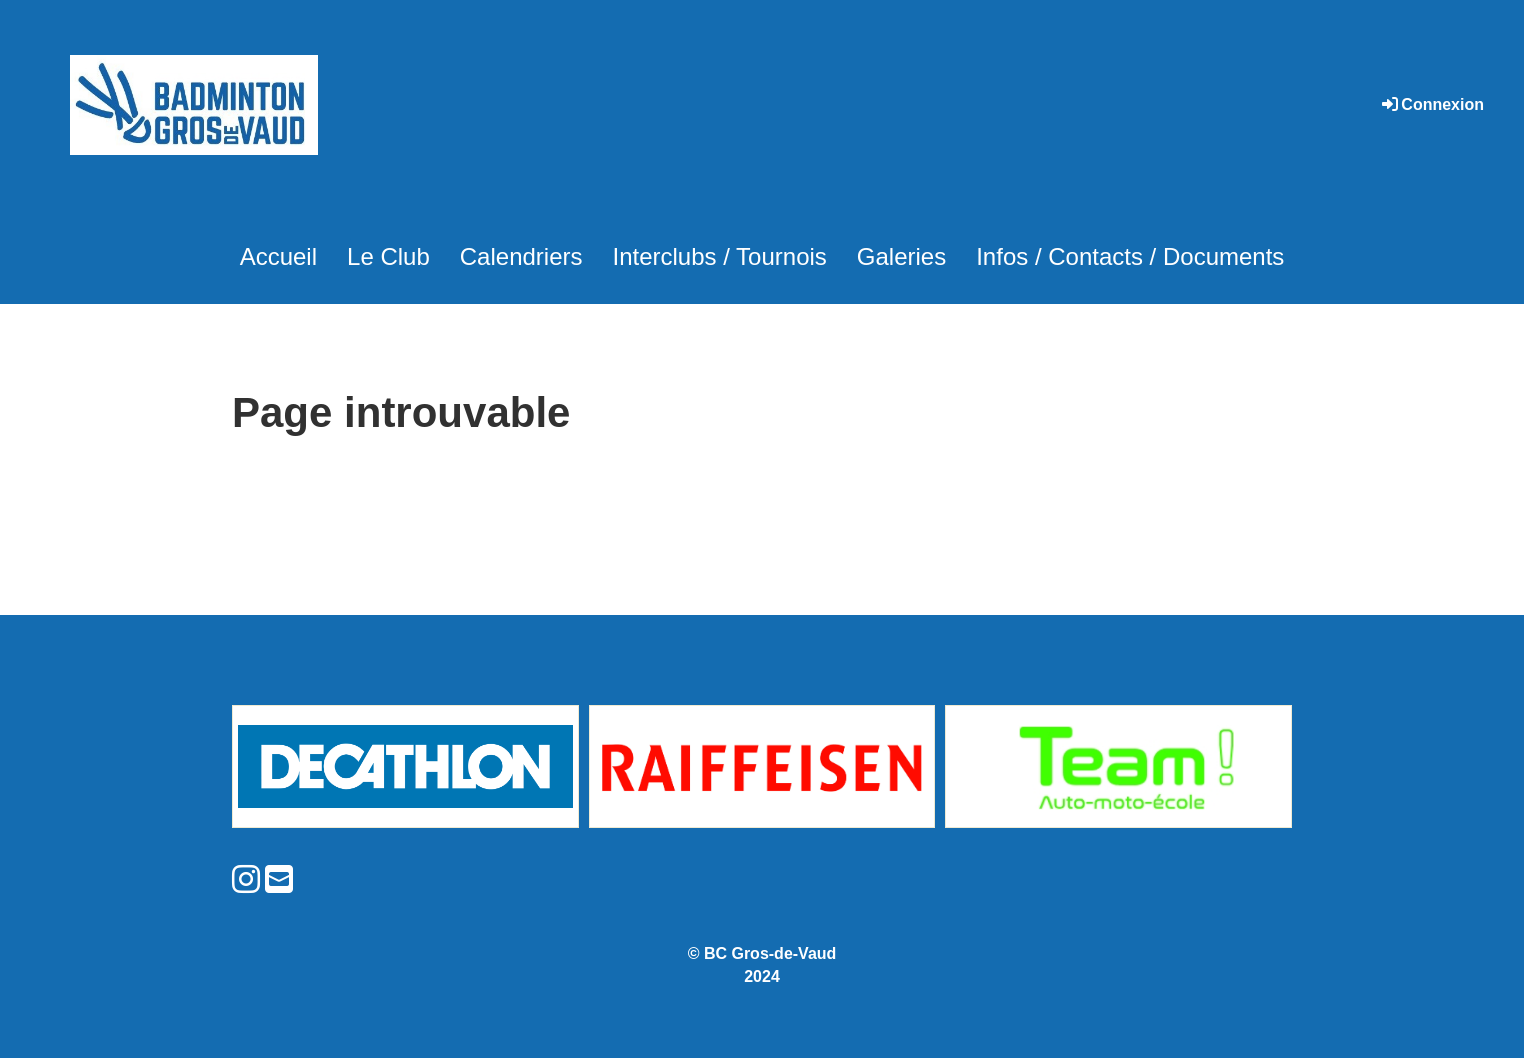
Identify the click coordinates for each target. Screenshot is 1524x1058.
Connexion (1431, 104)
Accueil (278, 256)
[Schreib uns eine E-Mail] (279, 880)
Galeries (901, 256)
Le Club (388, 256)
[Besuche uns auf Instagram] (246, 880)
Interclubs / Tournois (719, 256)
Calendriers (521, 256)
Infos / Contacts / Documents (1130, 256)
